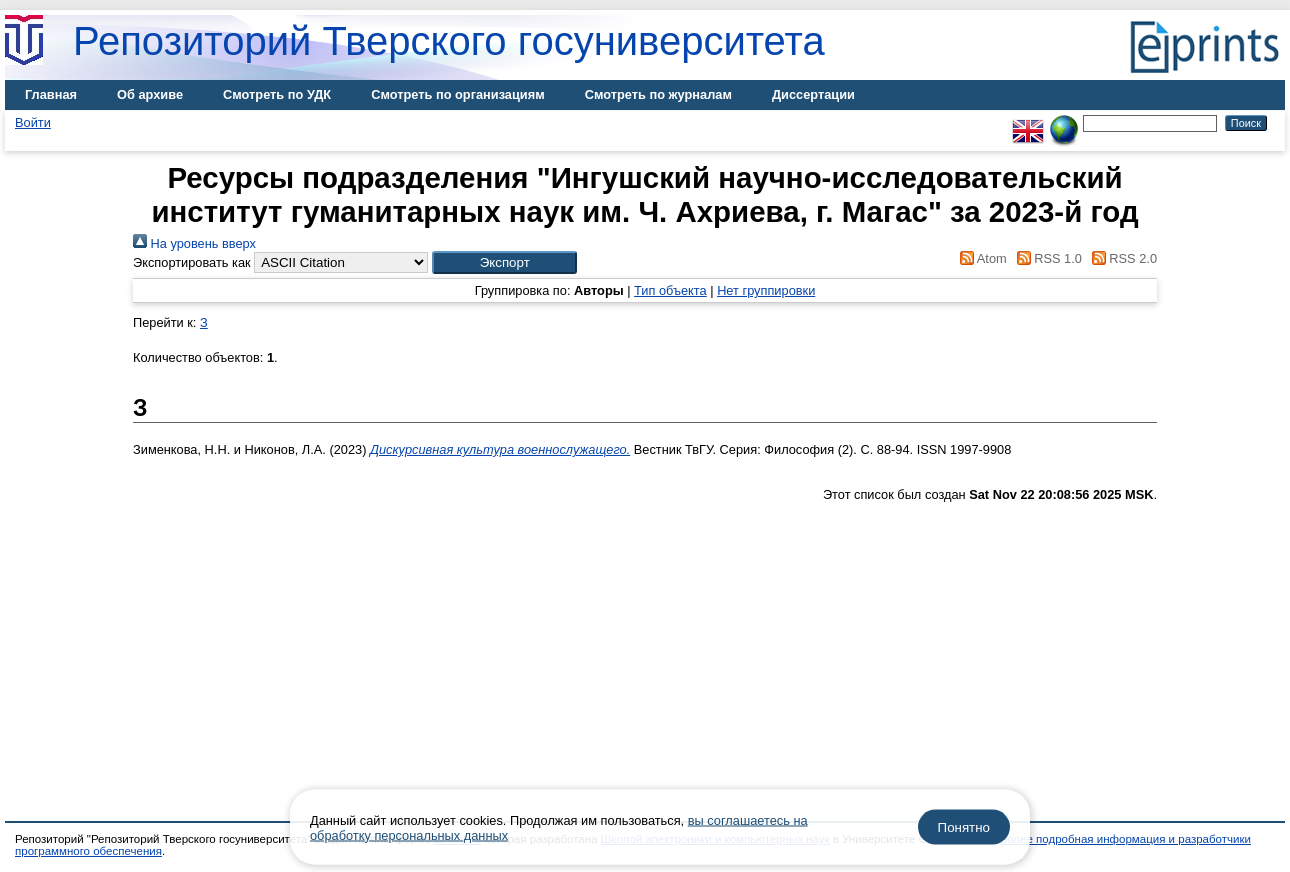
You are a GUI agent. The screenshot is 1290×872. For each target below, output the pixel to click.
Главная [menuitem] (51, 94)
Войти (33, 122)
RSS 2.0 (1121, 258)
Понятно (964, 827)
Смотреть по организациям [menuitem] (458, 94)
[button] (504, 262)
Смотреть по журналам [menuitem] (658, 94)
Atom (980, 258)
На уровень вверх (194, 243)
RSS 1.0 (1046, 258)
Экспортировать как (192, 262)
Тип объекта (670, 290)
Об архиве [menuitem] (150, 94)
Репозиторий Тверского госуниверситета (449, 41)
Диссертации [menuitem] (813, 94)
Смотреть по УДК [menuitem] (277, 94)
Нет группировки (766, 290)
